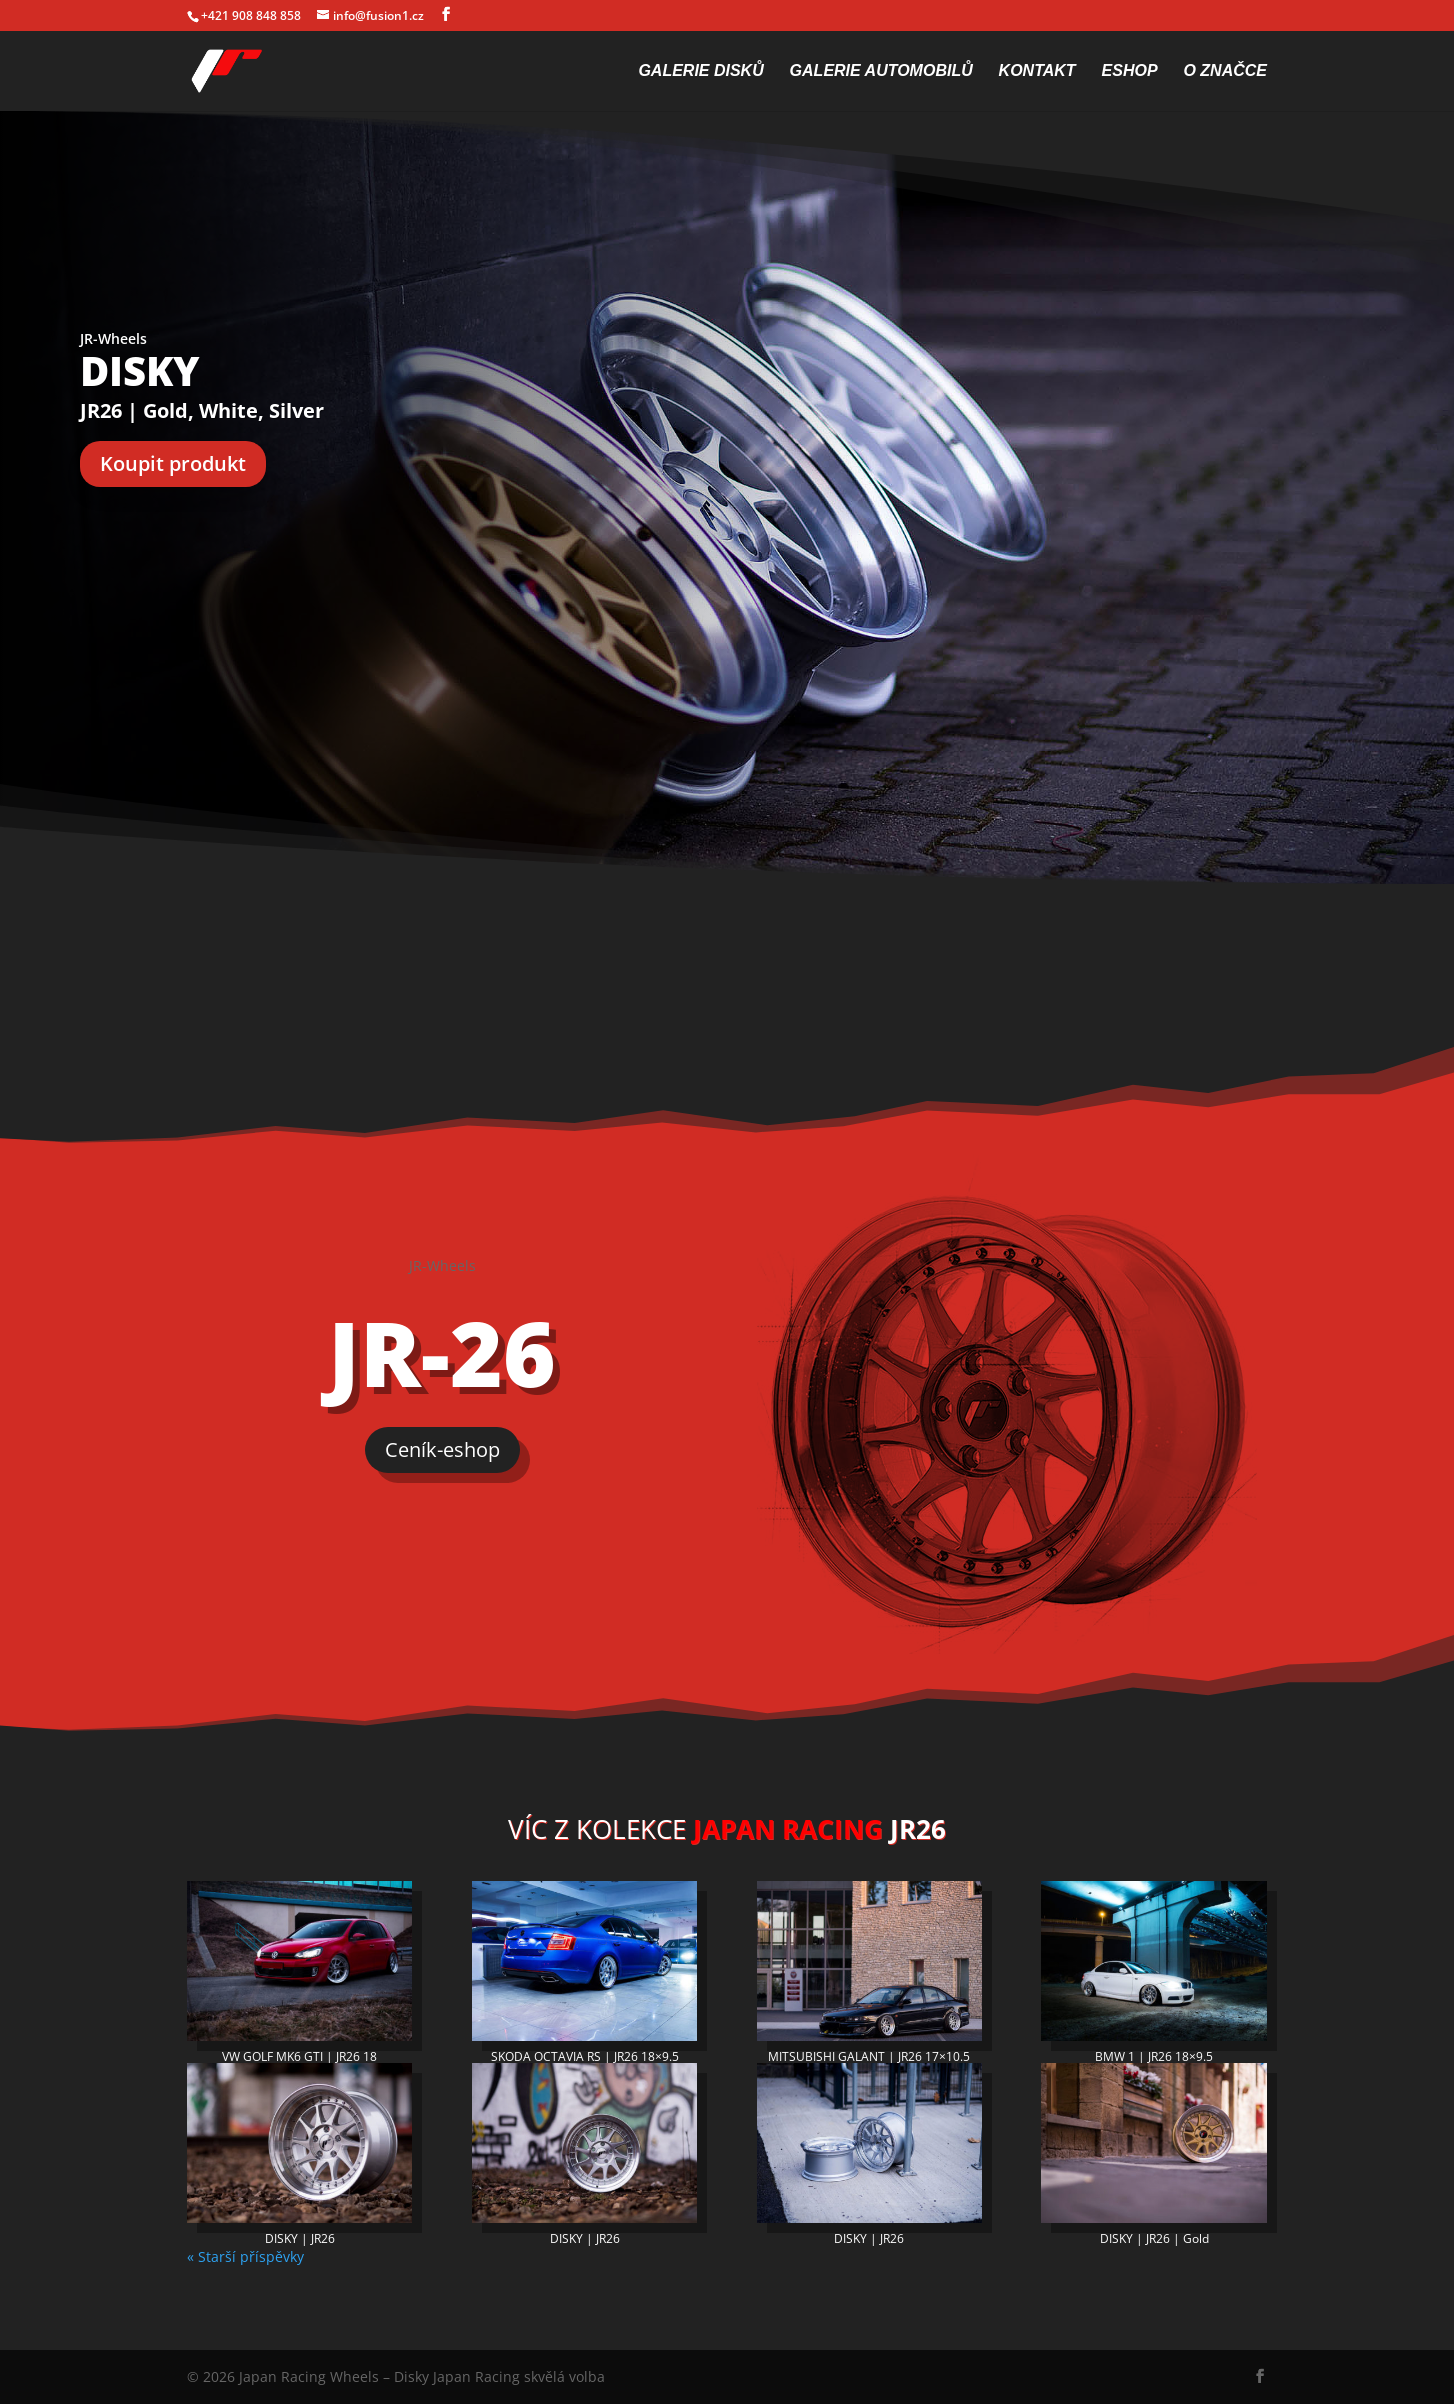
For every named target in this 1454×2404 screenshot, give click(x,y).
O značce (1225, 71)
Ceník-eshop (442, 1449)
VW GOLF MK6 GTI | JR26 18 (299, 2056)
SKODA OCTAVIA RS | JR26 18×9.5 (585, 2056)
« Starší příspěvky (245, 2256)
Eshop (1130, 71)
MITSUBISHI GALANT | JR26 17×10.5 (869, 2056)
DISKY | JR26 (300, 2238)
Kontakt (1037, 71)
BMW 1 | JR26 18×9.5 (1154, 2056)
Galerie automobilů (881, 71)
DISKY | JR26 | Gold (1154, 2238)
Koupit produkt (173, 463)
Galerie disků (700, 71)
